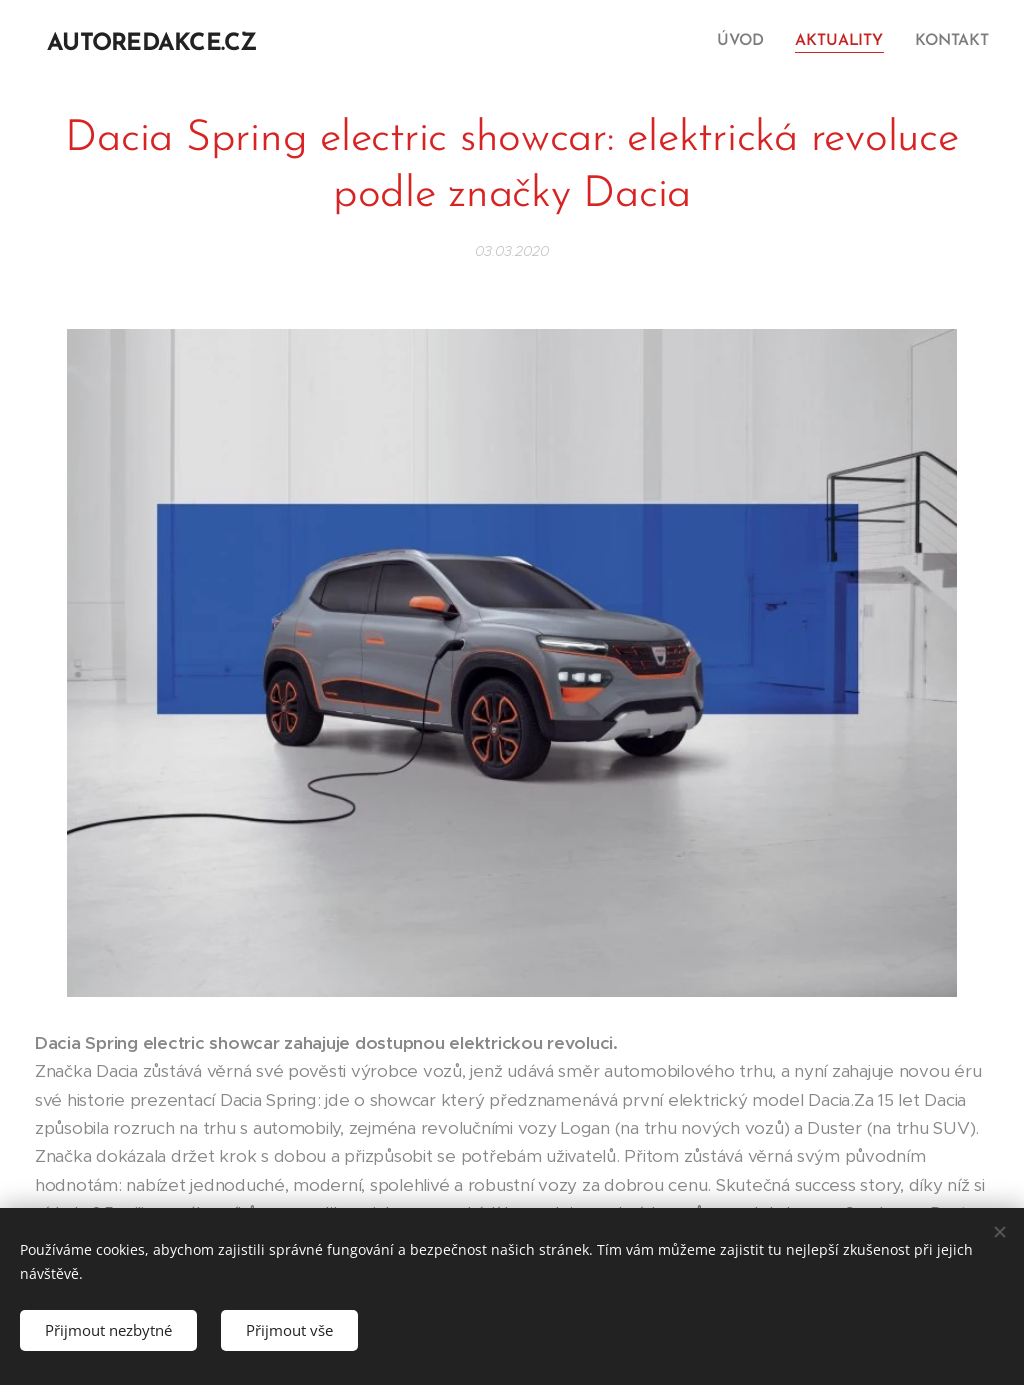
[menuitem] (749, 41)
